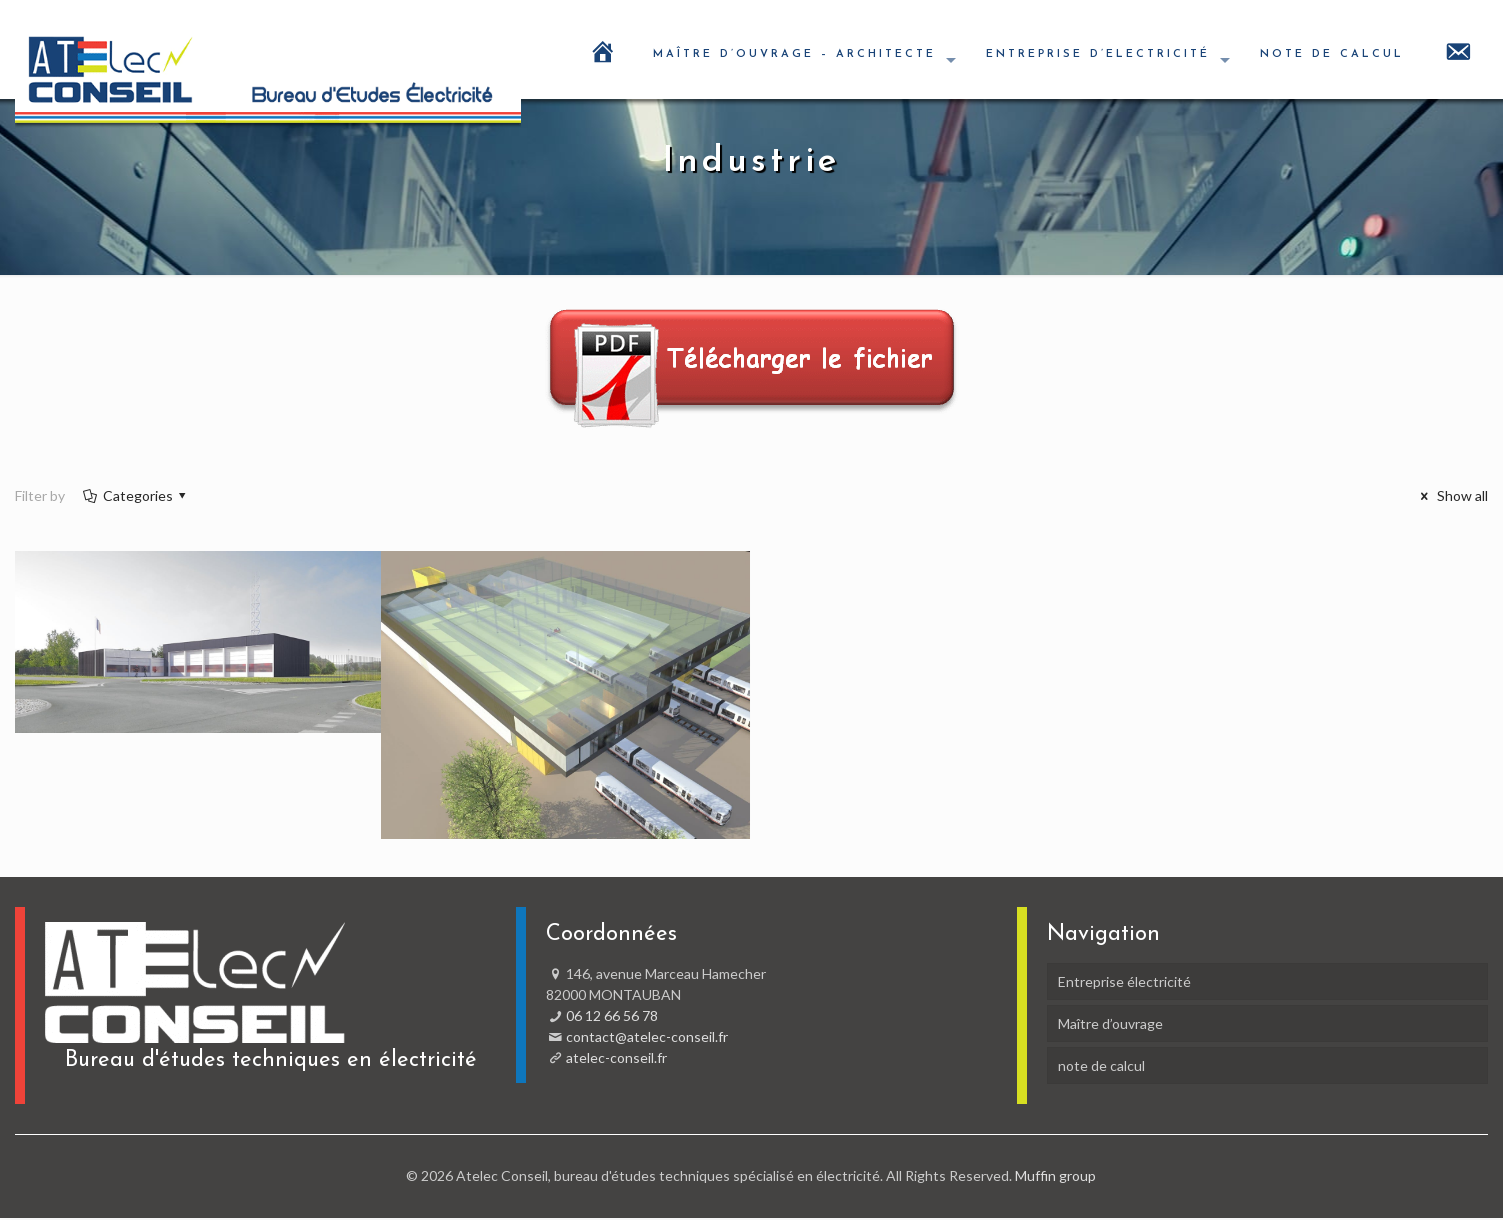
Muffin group (1055, 1175)
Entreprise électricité (1124, 981)
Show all (1451, 495)
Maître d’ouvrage (1110, 1023)
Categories (136, 495)
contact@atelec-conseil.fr (647, 1036)
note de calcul (1101, 1065)
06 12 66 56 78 (612, 1015)
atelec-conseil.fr (616, 1057)
